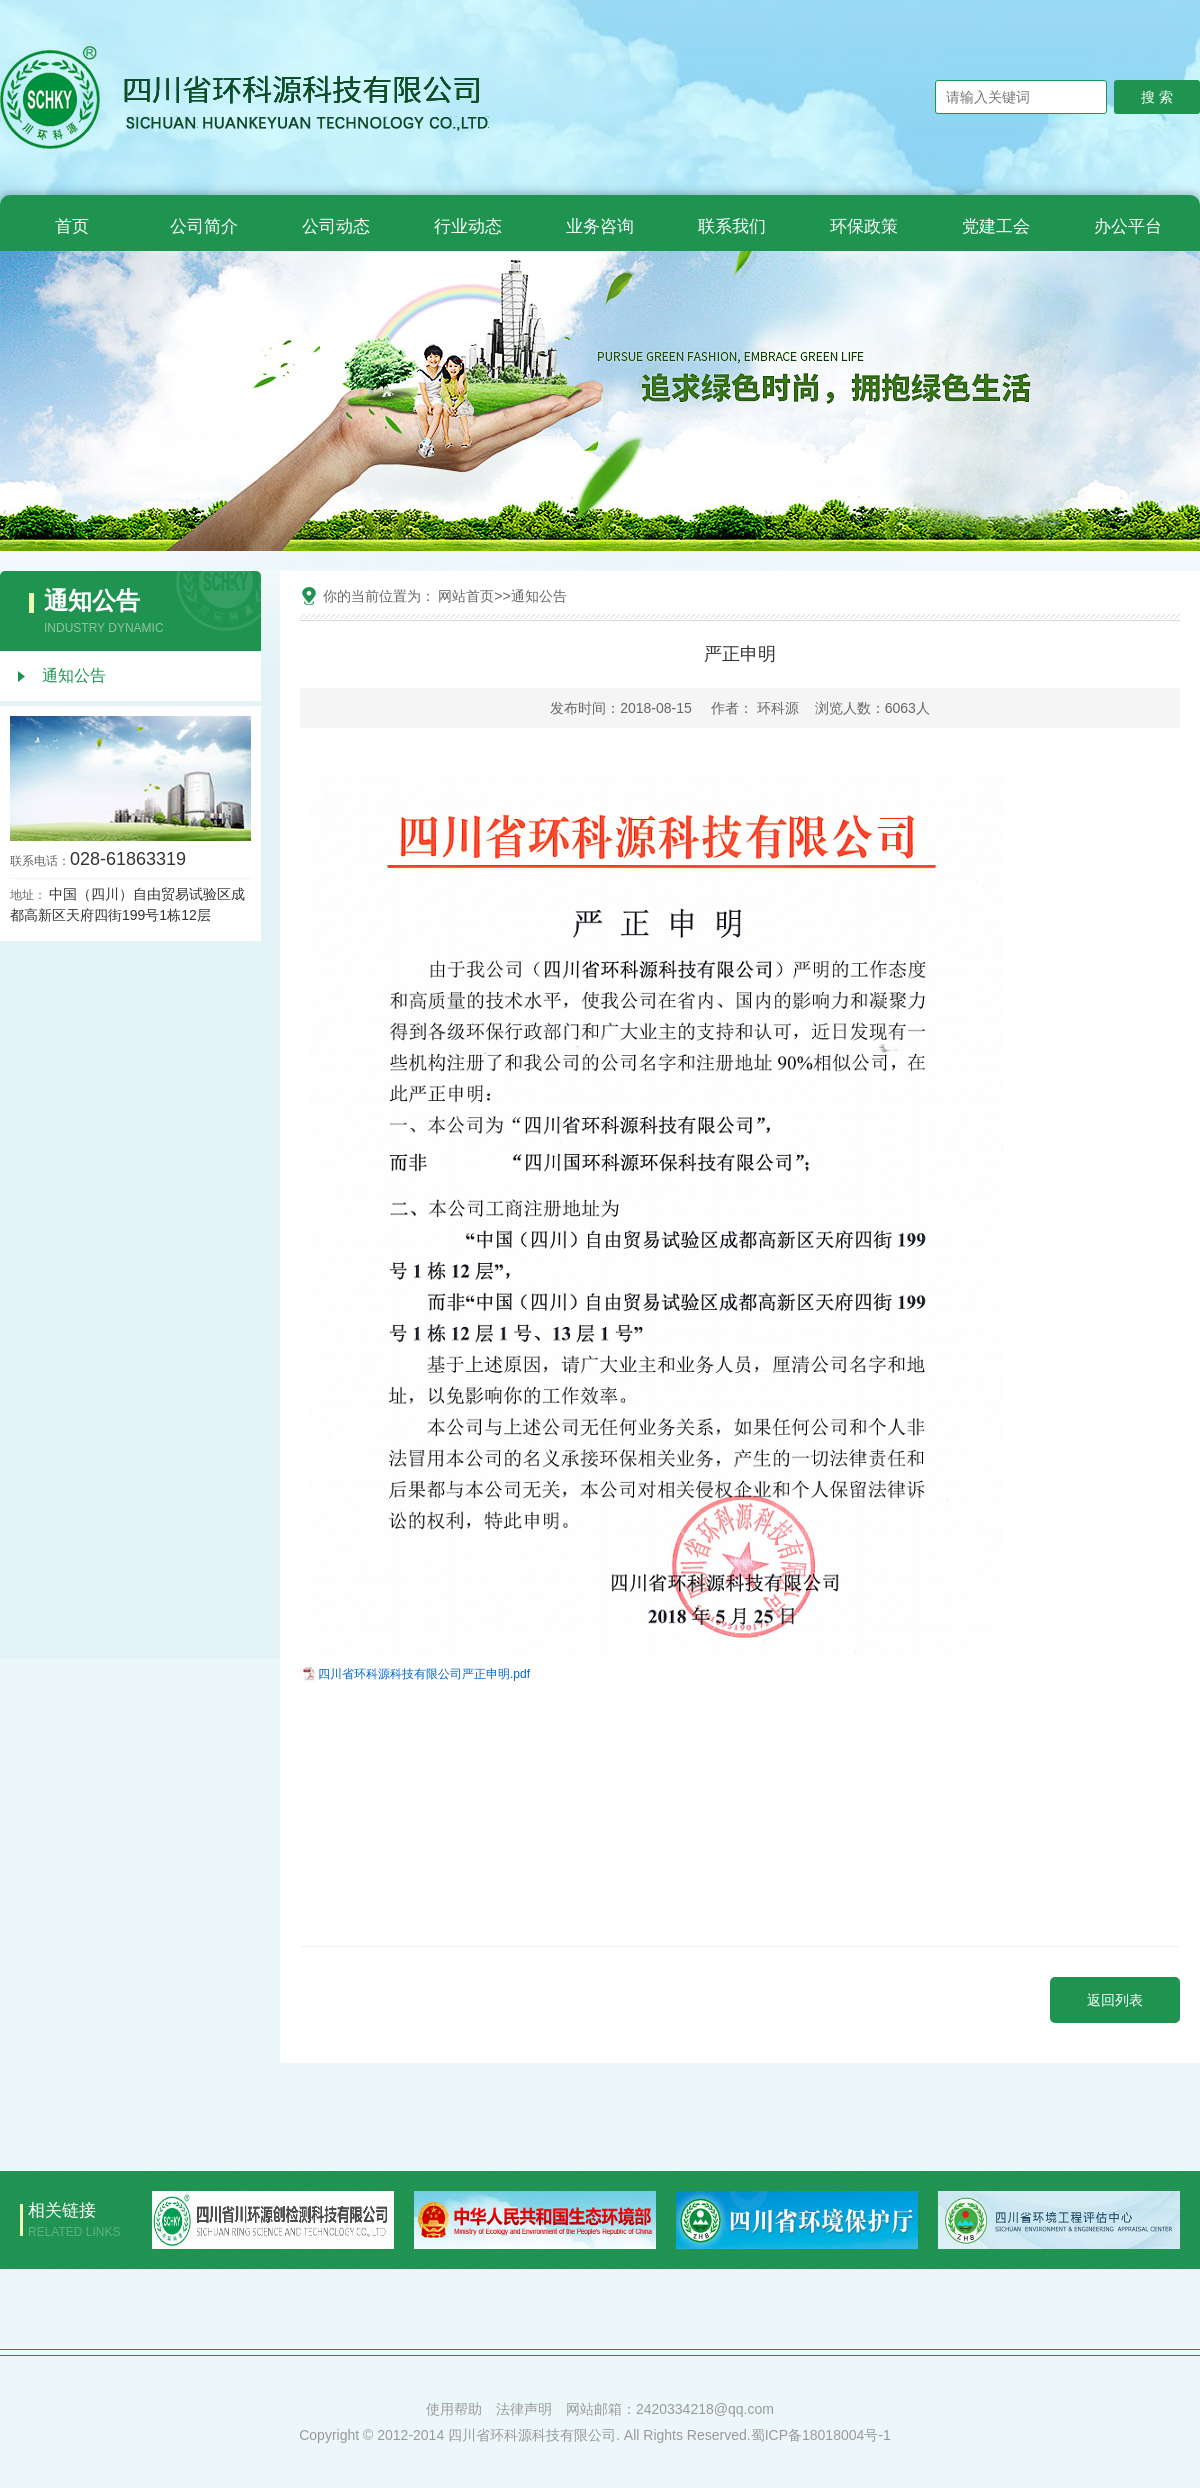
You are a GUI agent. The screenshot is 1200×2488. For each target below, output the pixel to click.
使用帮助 (454, 2409)
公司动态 (336, 226)
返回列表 (1115, 2000)
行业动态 (468, 226)
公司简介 (204, 226)
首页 (72, 226)
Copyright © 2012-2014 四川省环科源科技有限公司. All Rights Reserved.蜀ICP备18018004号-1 (595, 2435)
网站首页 (466, 596)
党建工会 (996, 226)
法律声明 (524, 2409)
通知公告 (74, 675)
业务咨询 (600, 226)
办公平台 (1128, 226)
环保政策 (864, 226)
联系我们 (732, 226)
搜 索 (1157, 97)
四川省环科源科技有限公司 (390, 1674)
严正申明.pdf (496, 1674)
